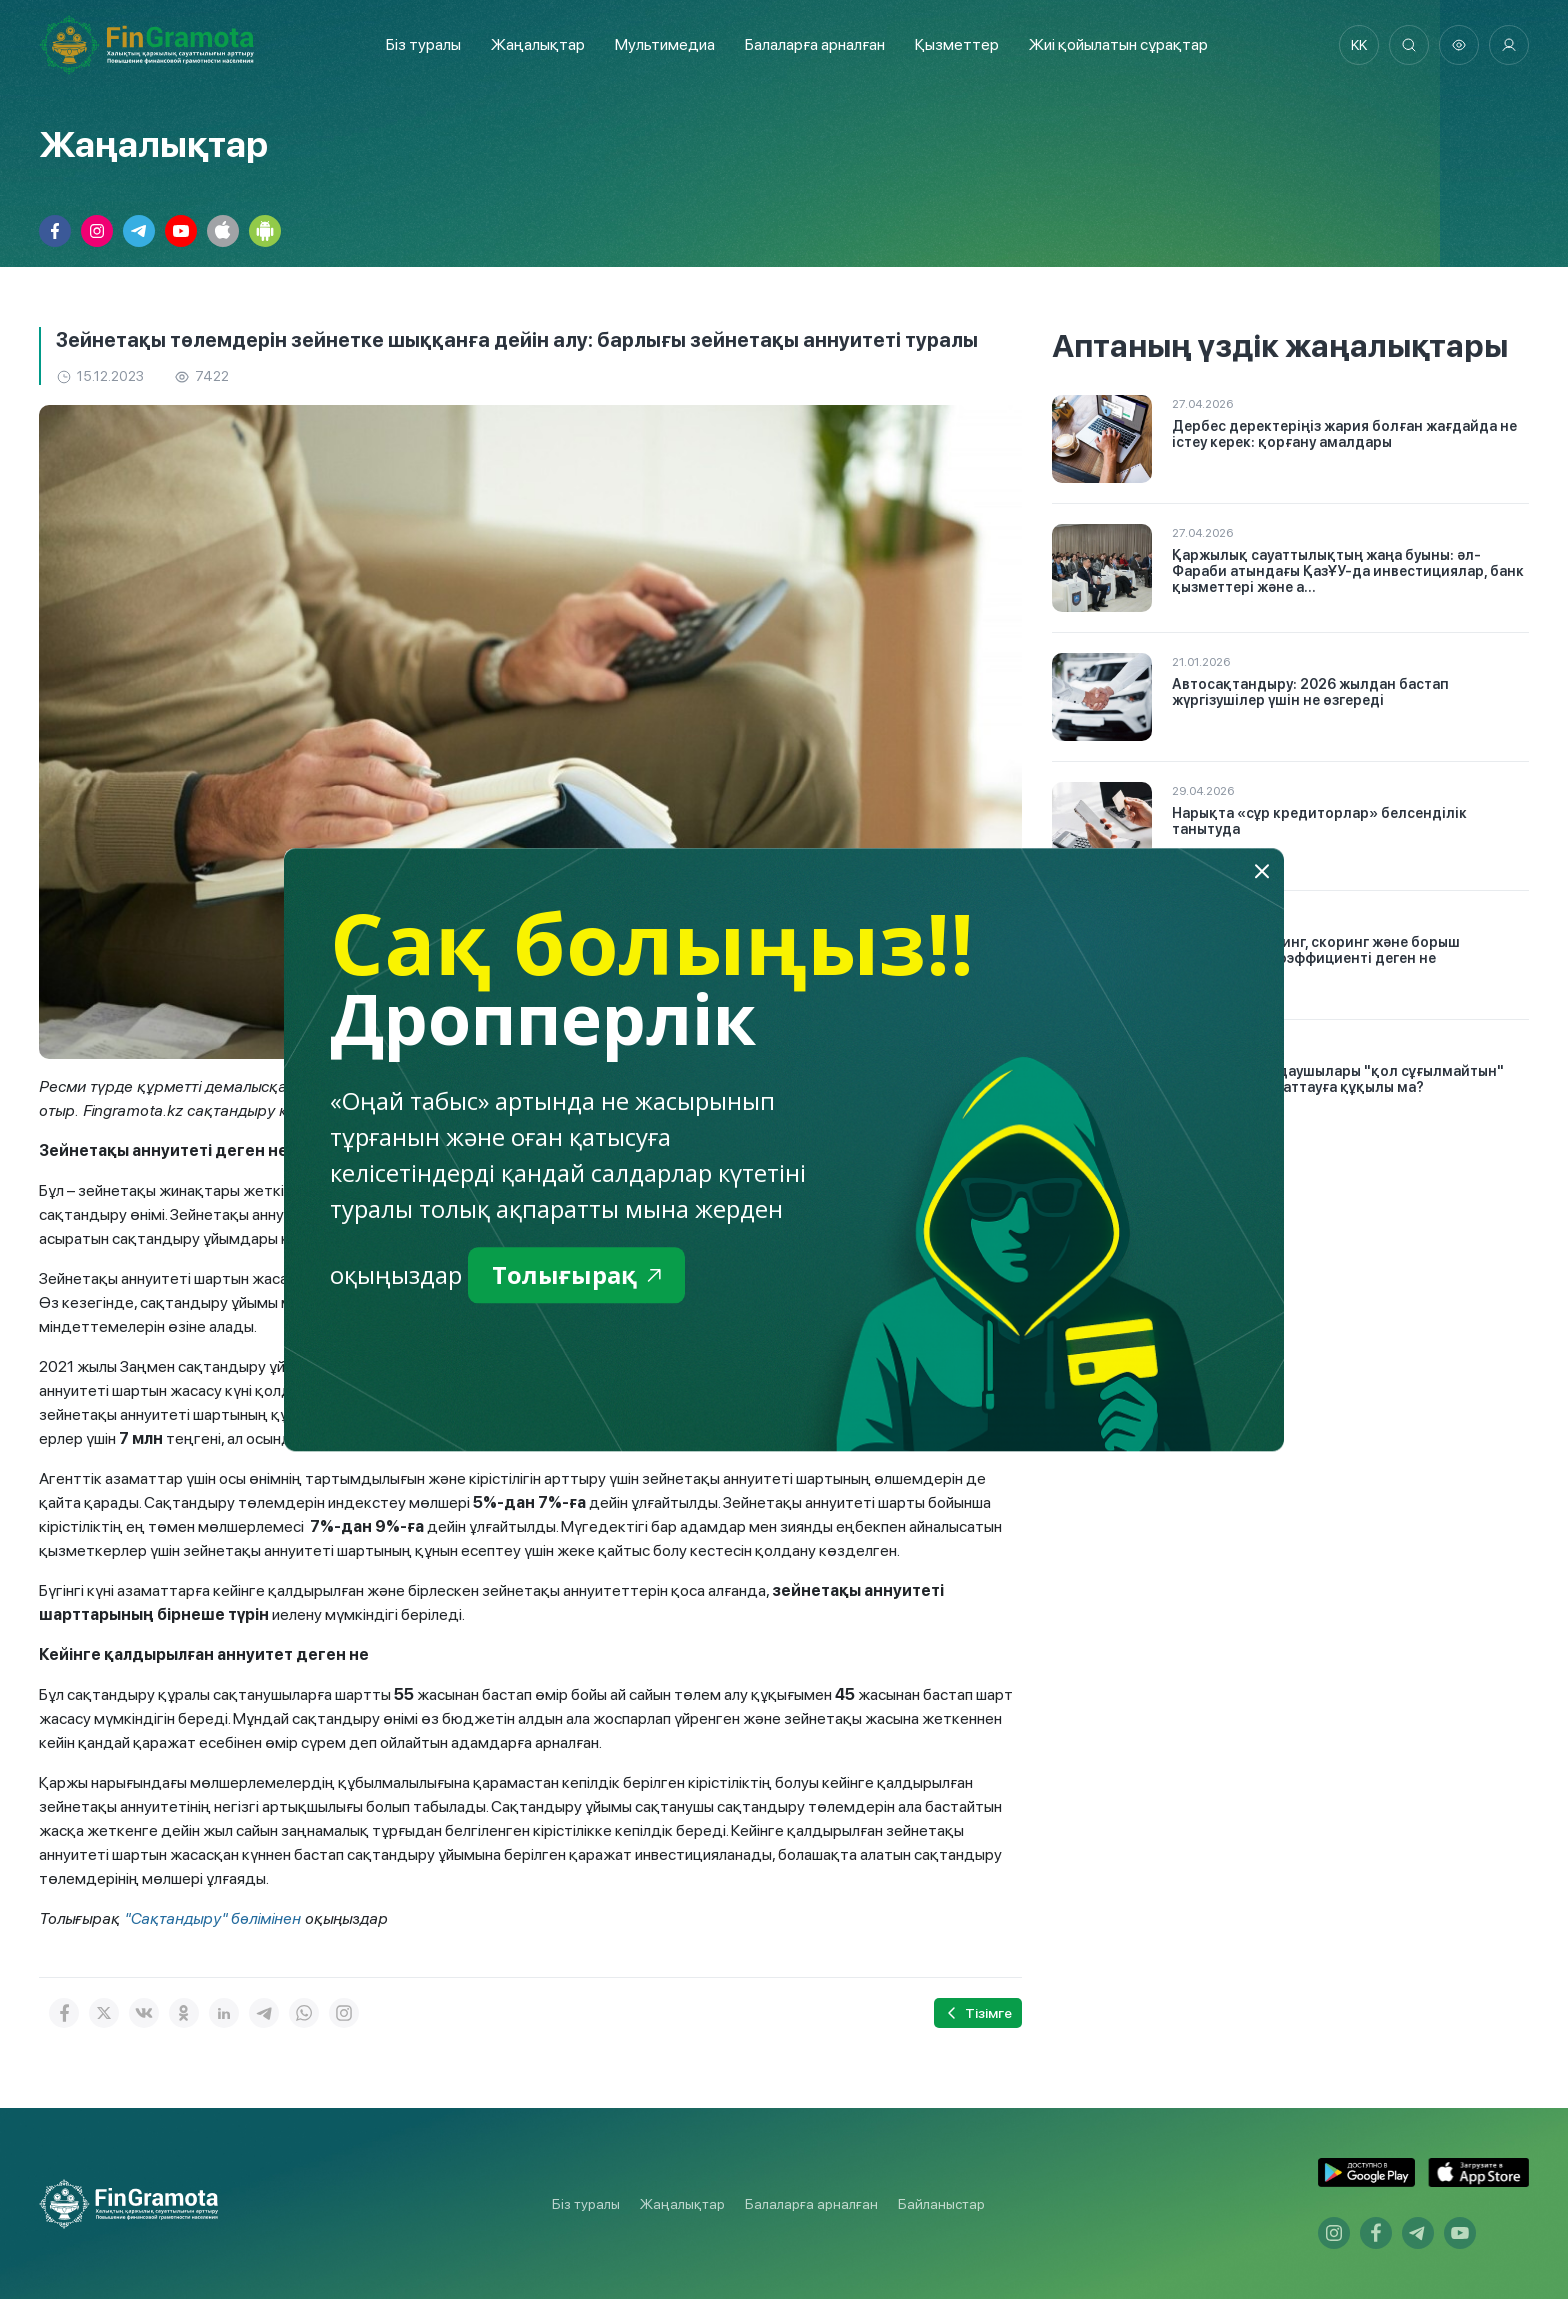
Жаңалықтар (538, 44)
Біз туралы (423, 44)
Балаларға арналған (811, 2204)
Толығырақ (576, 1274)
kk (1359, 45)
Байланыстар (941, 2204)
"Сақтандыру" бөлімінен (212, 1918)
